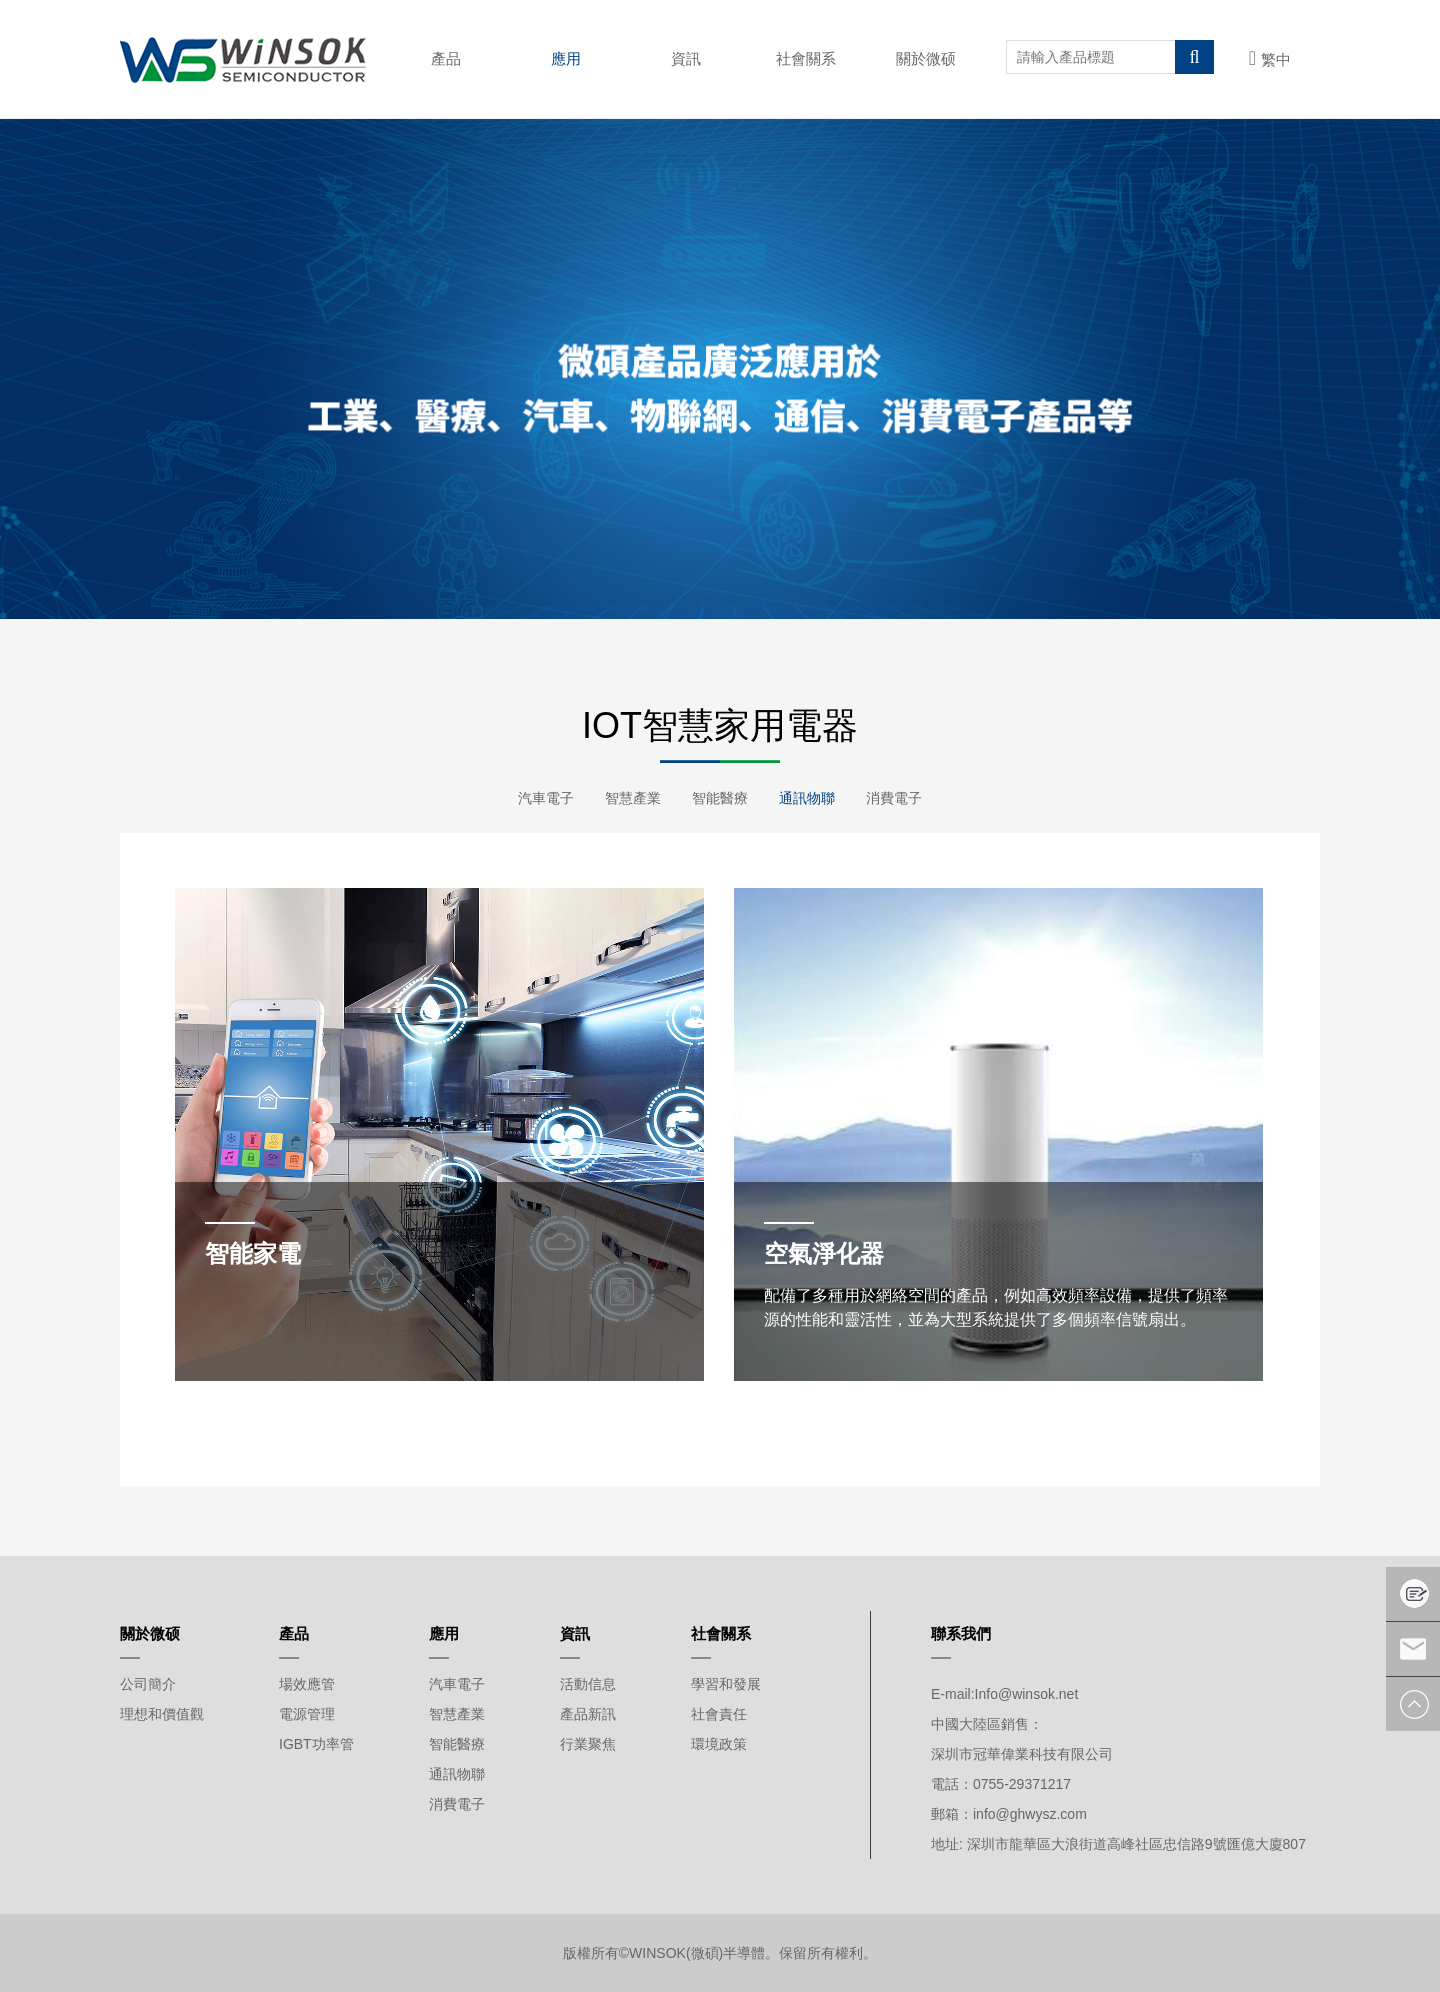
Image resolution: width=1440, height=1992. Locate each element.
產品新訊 (588, 1714)
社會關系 (806, 58)
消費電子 (900, 798)
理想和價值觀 (162, 1714)
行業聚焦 (588, 1744)
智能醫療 (720, 798)
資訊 (686, 58)
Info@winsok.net (1027, 1694)
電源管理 (307, 1714)
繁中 (1270, 59)
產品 (446, 58)
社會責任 (719, 1714)
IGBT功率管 (316, 1744)
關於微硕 (926, 58)
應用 (566, 58)
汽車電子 (540, 798)
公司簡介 (148, 1684)
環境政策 (719, 1744)
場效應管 (307, 1684)
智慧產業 (630, 798)
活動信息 (588, 1684)
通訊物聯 (810, 798)
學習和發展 (726, 1684)
